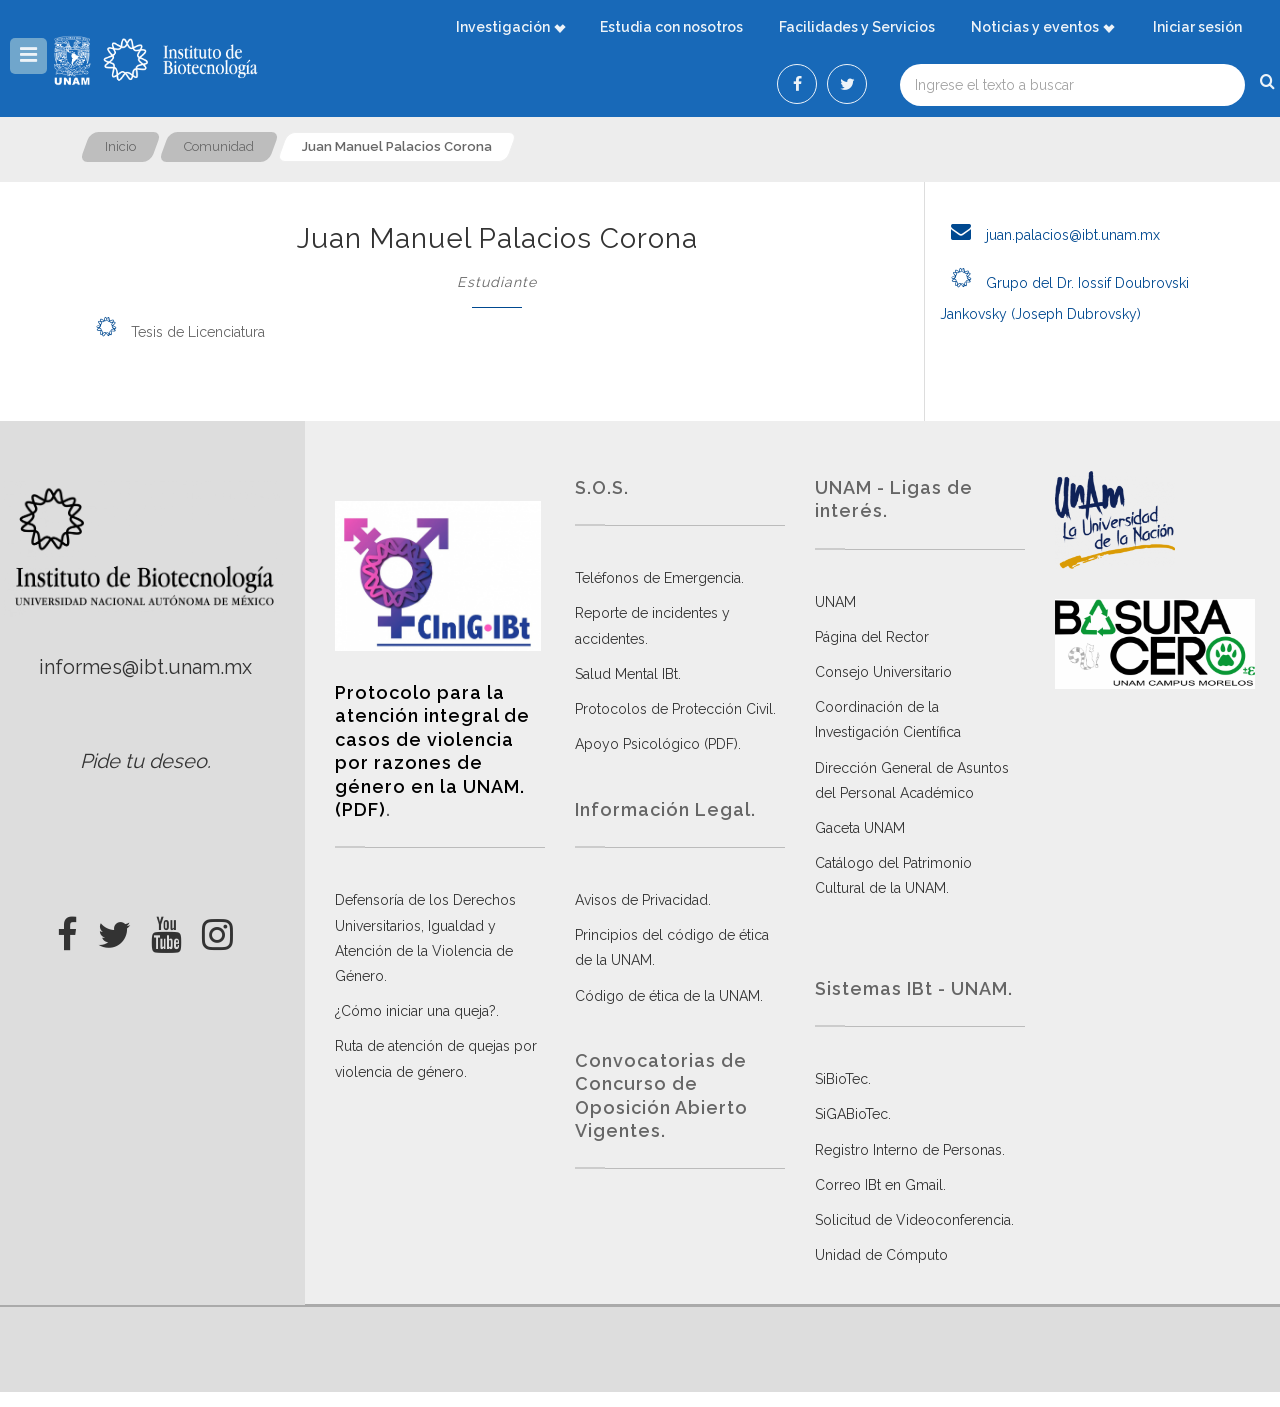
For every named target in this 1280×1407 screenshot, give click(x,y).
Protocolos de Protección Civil (674, 709)
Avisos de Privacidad (641, 900)
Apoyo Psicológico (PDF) (656, 744)
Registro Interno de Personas (908, 1150)
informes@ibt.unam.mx (145, 667)
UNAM (835, 602)
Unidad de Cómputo (881, 1255)
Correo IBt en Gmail (879, 1185)
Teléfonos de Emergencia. (659, 578)
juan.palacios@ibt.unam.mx (1050, 235)
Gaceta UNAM (860, 828)
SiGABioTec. (853, 1114)
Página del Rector (872, 637)
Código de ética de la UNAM (667, 996)
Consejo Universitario (883, 672)
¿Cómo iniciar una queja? (415, 1011)
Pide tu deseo (143, 761)
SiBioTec (841, 1079)
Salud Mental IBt (626, 674)
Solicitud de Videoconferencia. (914, 1220)
